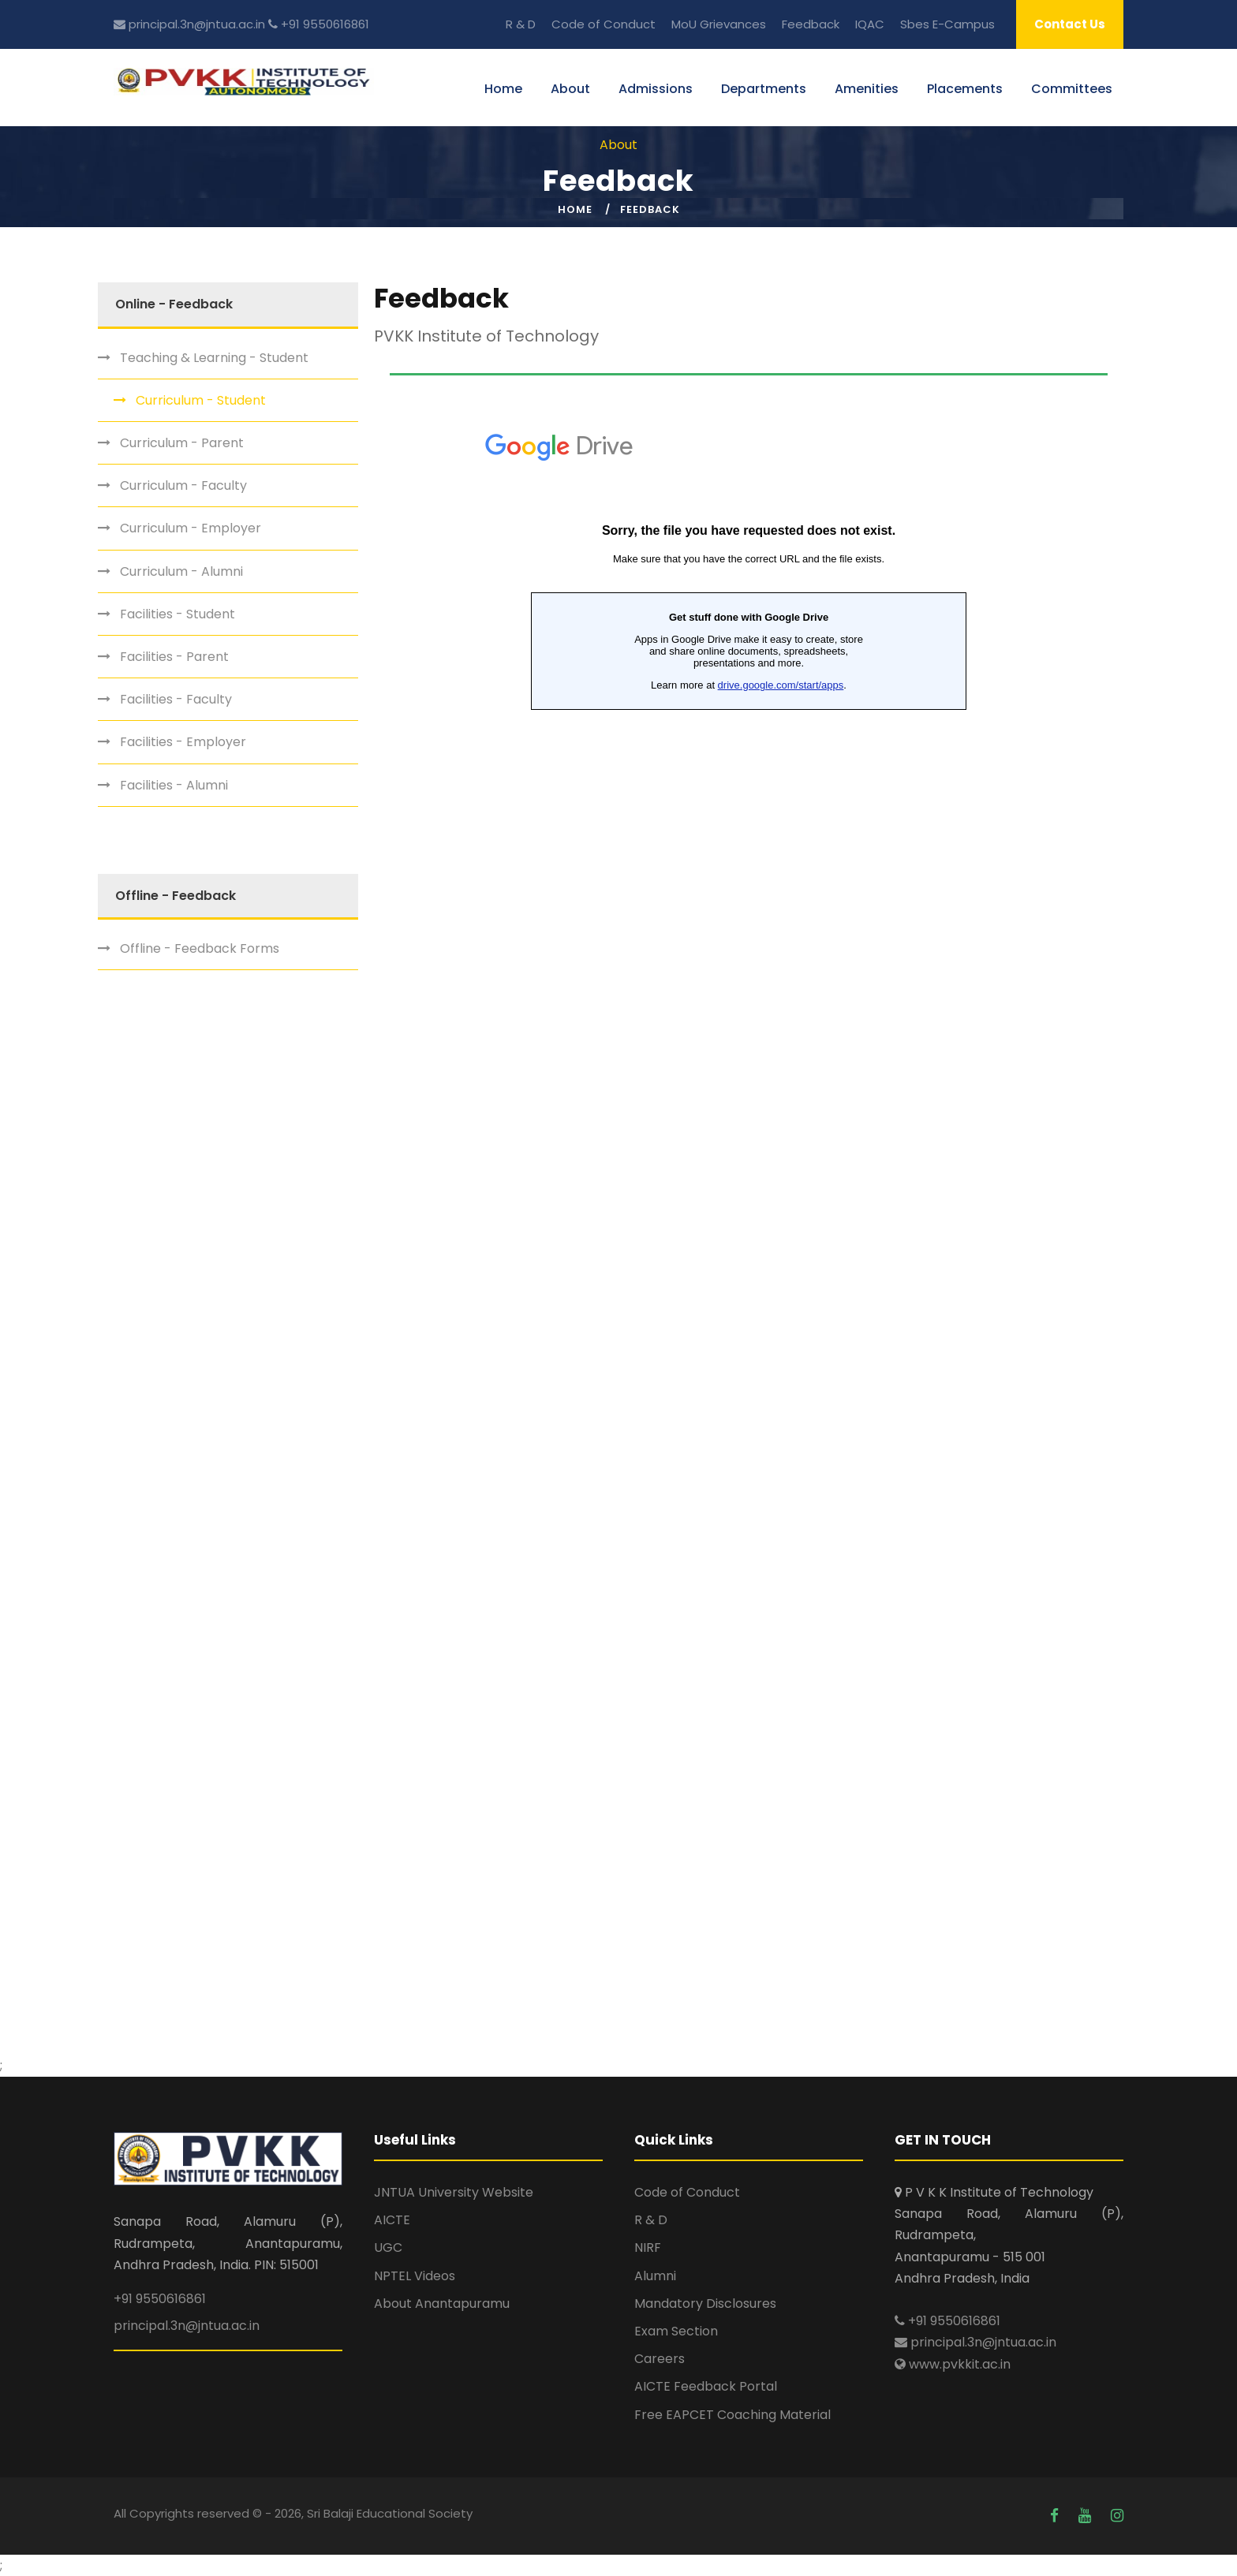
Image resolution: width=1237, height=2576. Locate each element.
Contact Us (1069, 24)
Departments (763, 89)
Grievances (733, 24)
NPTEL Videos (414, 2276)
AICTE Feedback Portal (705, 2386)
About (570, 89)
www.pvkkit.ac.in (953, 2364)
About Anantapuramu (442, 2303)
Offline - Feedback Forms (199, 948)
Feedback (810, 24)
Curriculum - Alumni (181, 571)
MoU (684, 24)
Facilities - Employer (183, 742)
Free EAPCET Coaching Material (732, 2415)
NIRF (647, 2247)
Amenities (867, 89)
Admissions (655, 89)
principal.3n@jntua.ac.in (189, 24)
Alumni (655, 2276)
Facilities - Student (177, 614)
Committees (1071, 89)
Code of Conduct (603, 24)
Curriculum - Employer (190, 528)
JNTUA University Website (453, 2192)
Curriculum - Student (201, 400)
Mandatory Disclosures (705, 2303)
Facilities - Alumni (174, 785)
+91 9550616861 (318, 24)
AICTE (392, 2220)
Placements (965, 89)
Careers (659, 2359)
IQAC (869, 24)
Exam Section (676, 2331)
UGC (388, 2247)
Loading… (748, 1207)
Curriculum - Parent (182, 443)
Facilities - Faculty (176, 699)
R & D (521, 24)
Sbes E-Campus (947, 24)
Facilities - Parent (174, 657)
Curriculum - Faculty (183, 485)
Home (503, 89)
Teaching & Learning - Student (214, 358)
